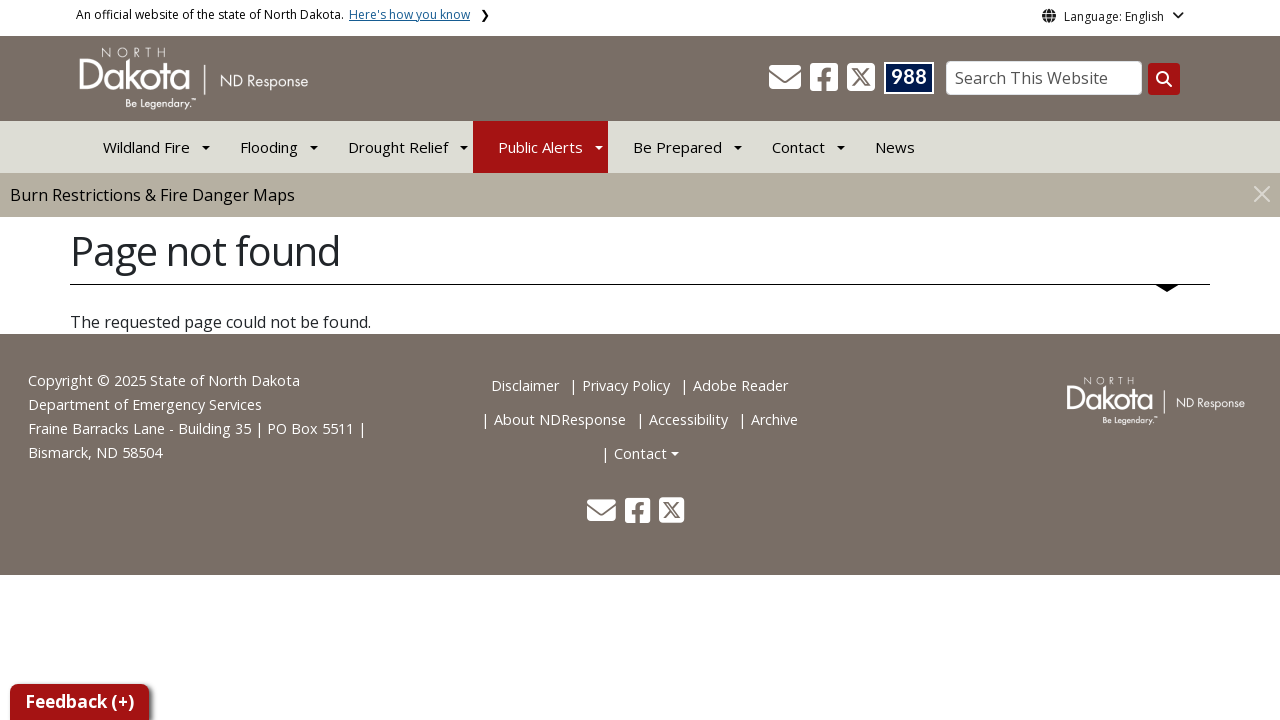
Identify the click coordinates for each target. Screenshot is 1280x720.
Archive (774, 419)
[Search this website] (1164, 79)
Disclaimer (525, 385)
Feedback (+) (79, 701)
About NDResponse (560, 419)
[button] (787, 83)
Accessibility (688, 419)
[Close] (1262, 193)
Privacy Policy (626, 385)
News (895, 147)
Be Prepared (677, 147)
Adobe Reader (740, 385)
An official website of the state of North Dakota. (273, 14)
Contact (640, 453)
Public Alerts (540, 147)
